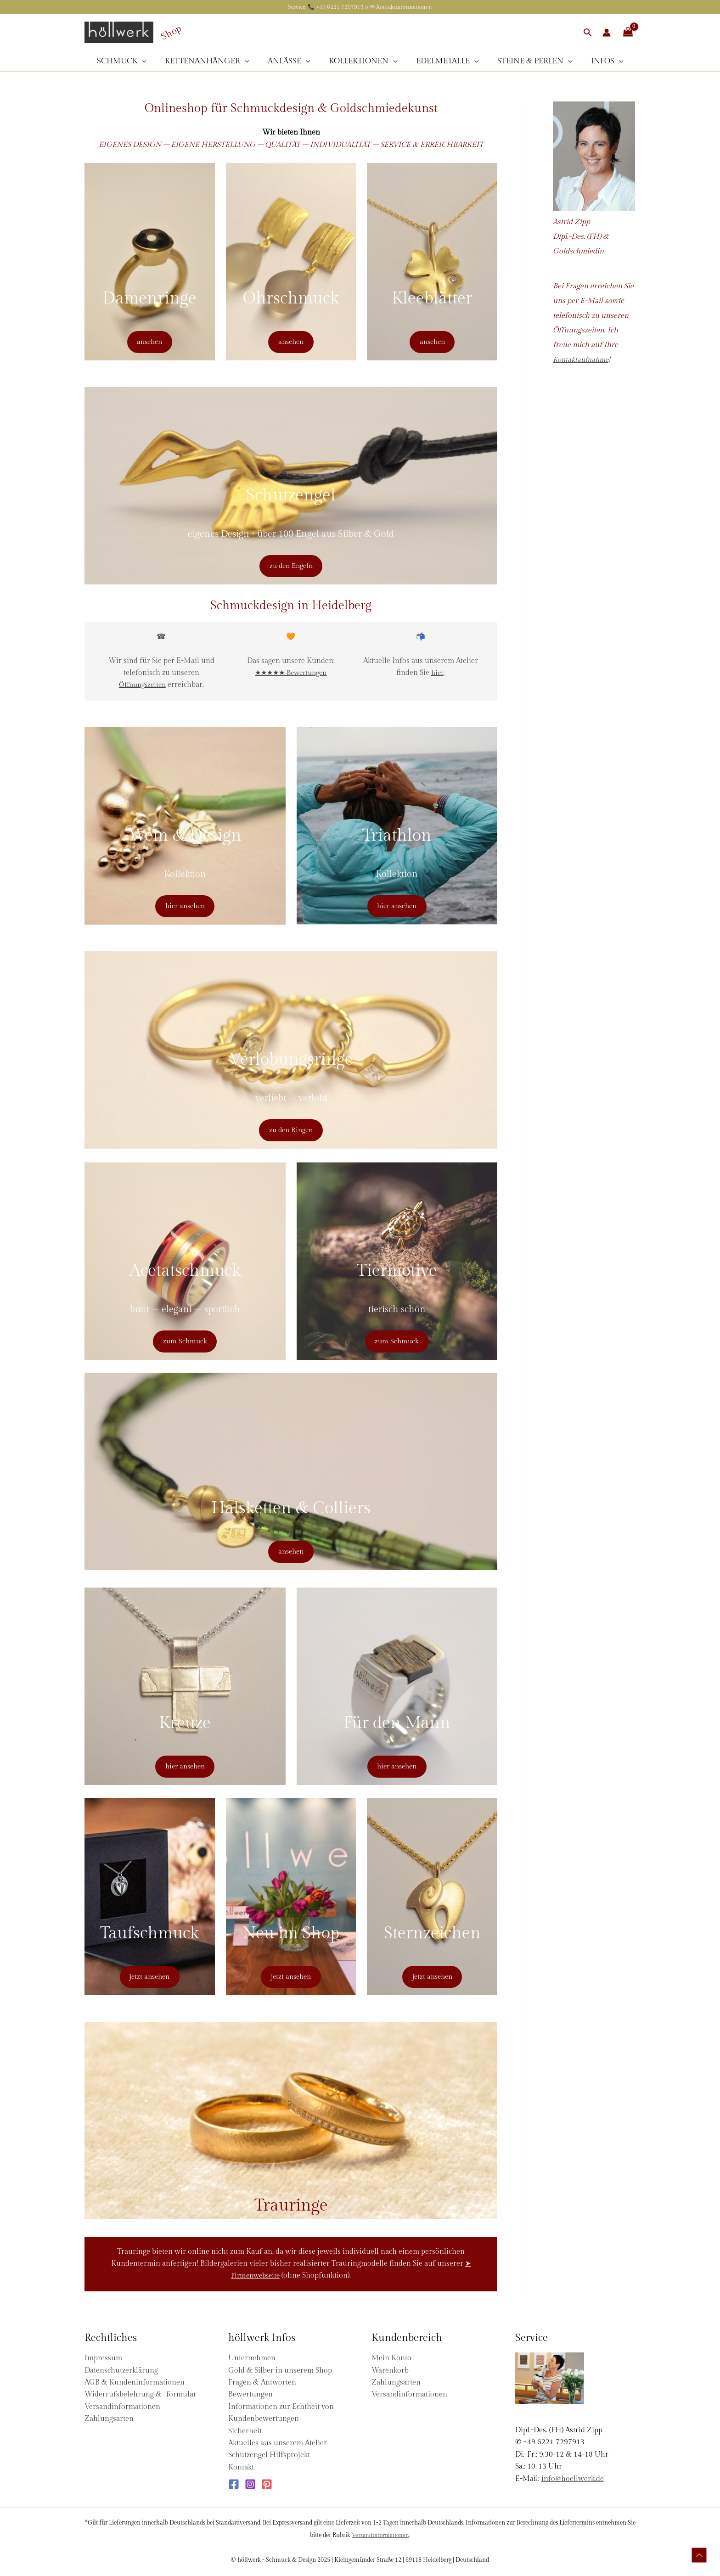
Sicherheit (245, 2431)
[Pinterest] (266, 2484)
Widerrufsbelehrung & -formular (140, 2394)
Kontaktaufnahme (583, 359)
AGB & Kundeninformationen (134, 2382)
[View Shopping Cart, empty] (628, 32)
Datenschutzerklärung (121, 2370)
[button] (587, 32)
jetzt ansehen (149, 1975)
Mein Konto (391, 2358)
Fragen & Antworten (262, 2382)
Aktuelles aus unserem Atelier (277, 2443)
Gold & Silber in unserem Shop (280, 2370)
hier (437, 672)
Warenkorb (390, 2370)
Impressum (103, 2358)
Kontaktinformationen (404, 7)
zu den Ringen (291, 1129)
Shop (171, 32)
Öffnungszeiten (142, 684)
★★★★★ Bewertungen (291, 672)
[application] (150, 61)
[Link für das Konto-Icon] (606, 32)
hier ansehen (185, 905)
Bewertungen (250, 2394)
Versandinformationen (122, 2406)
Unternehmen (252, 2358)
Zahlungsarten (109, 2418)
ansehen (149, 341)
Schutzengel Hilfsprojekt (269, 2455)
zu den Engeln (291, 565)
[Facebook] (233, 2484)
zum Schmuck (185, 1340)
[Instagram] (250, 2484)
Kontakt (241, 2467)
